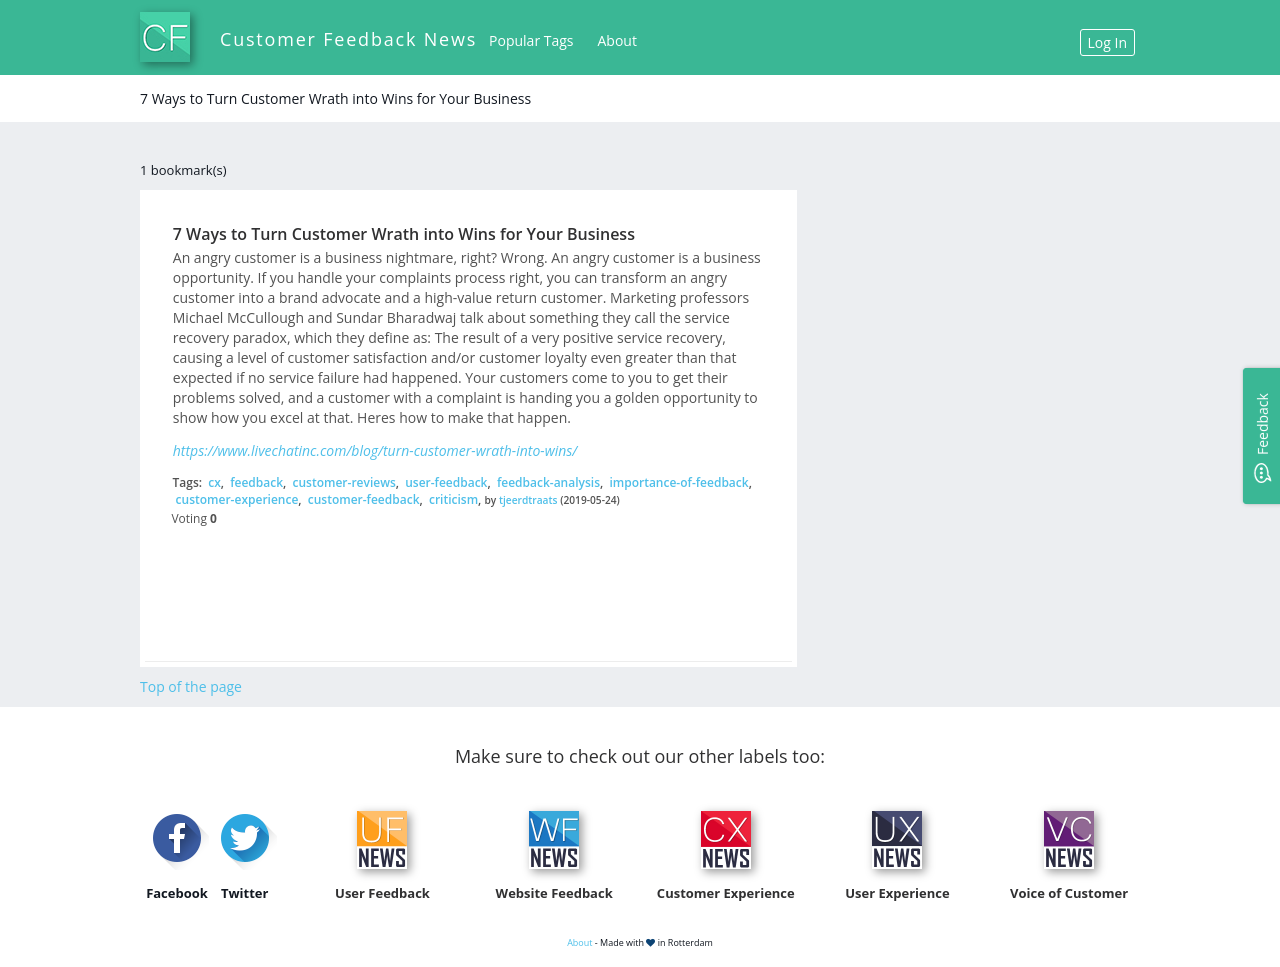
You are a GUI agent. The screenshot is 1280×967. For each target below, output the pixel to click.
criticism (453, 499)
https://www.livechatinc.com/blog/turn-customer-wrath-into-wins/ (375, 450)
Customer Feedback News (348, 39)
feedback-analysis (548, 482)
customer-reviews (343, 482)
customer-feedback (364, 499)
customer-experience (237, 499)
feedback (256, 482)
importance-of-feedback (678, 482)
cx (214, 482)
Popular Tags (531, 40)
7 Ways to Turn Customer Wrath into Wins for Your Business (404, 234)
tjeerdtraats (528, 500)
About (617, 40)
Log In (1107, 42)
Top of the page (191, 686)
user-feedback (446, 482)
